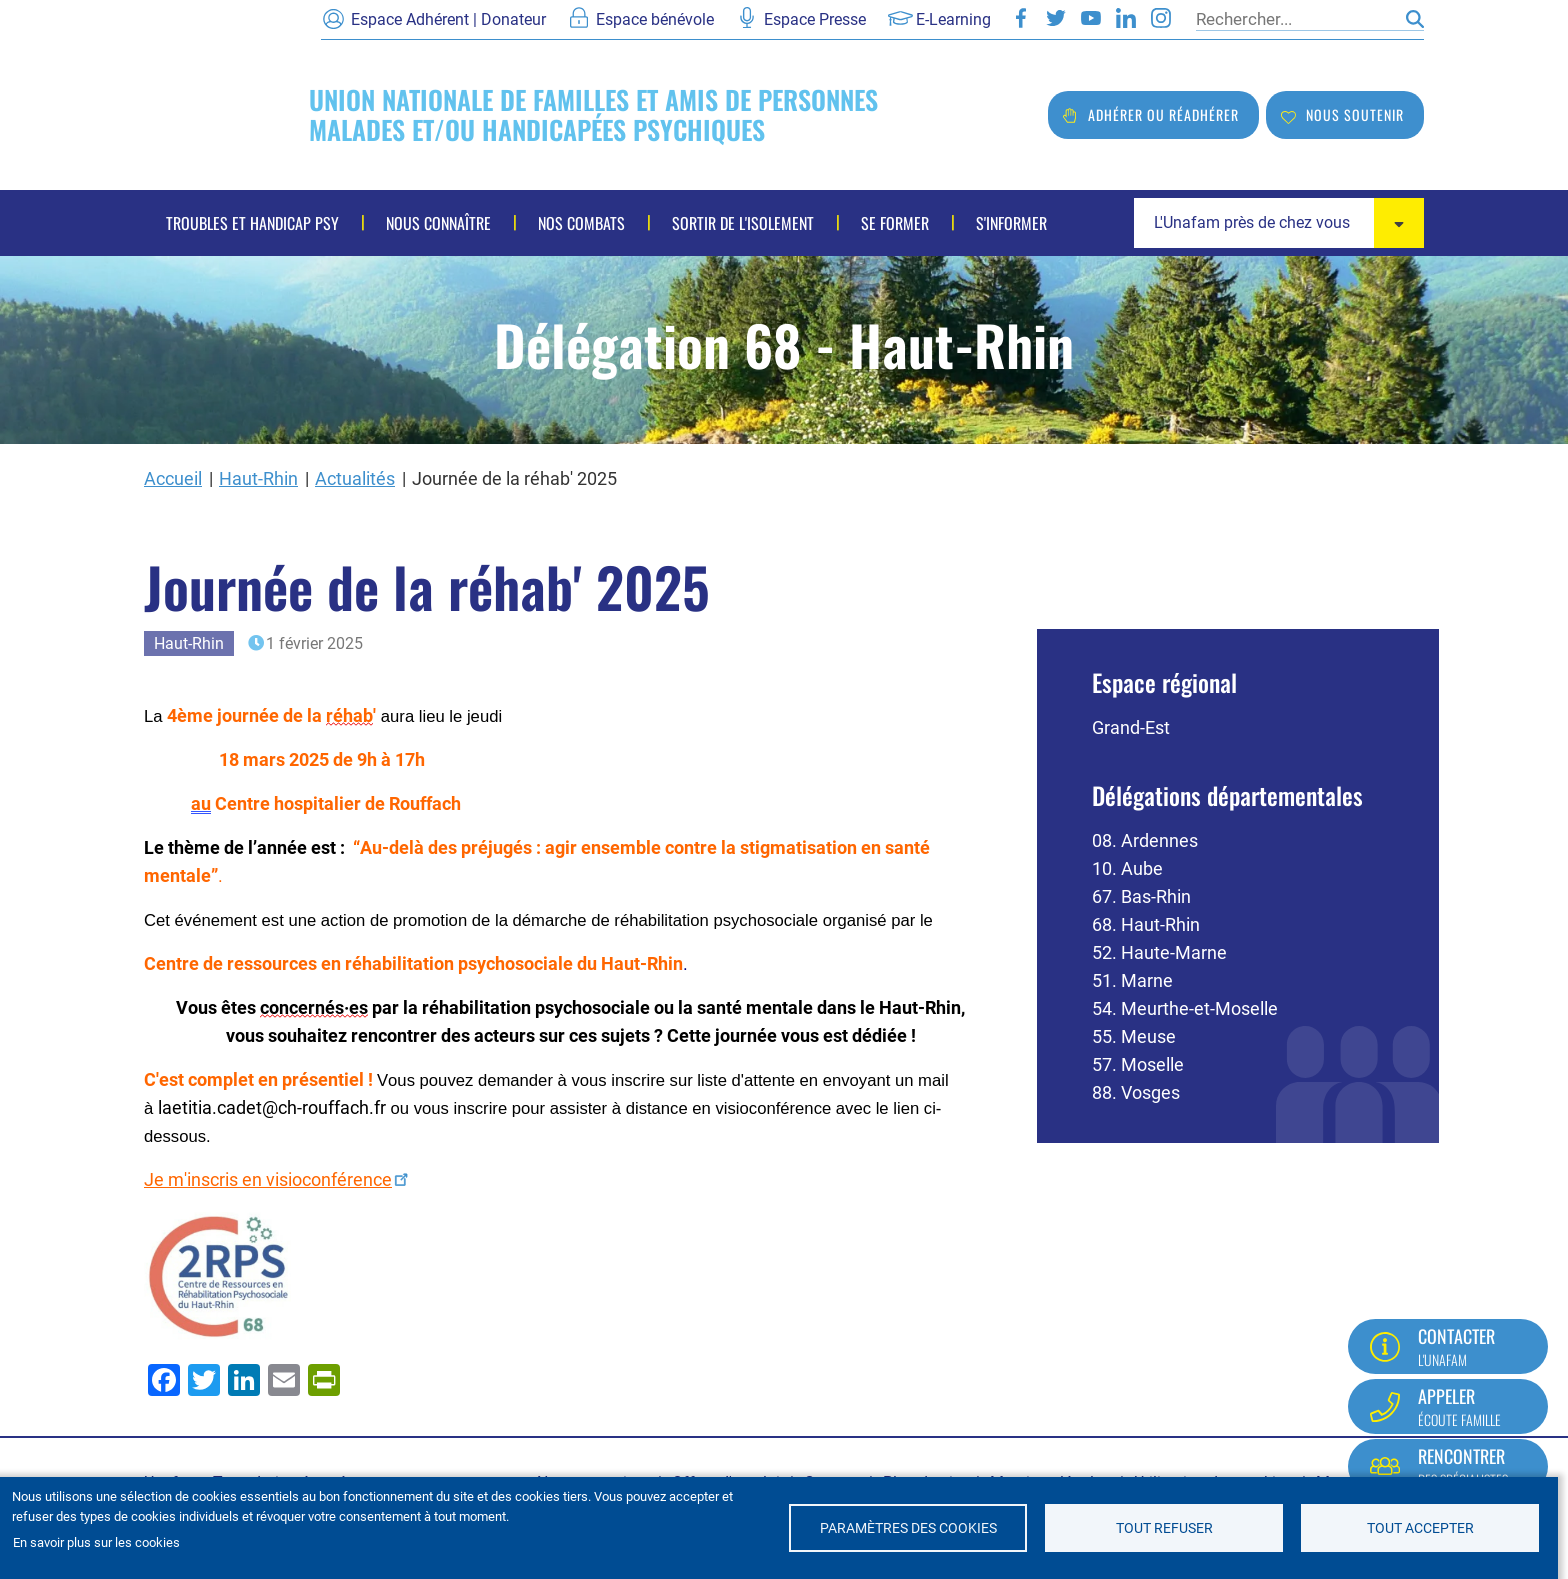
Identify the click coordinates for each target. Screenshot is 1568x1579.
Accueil (173, 478)
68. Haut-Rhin (1146, 924)
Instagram (1161, 18)
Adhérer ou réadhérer (1163, 114)
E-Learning (953, 19)
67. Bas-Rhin (1141, 896)
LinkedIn (1126, 18)
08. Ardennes (1145, 840)
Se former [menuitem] (895, 223)
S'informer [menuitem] (1011, 223)
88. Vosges (1136, 1092)
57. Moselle (1138, 1064)
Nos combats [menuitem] (581, 223)
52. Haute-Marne (1159, 952)
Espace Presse (815, 19)
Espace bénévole (655, 19)
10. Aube (1127, 868)
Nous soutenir (1355, 114)
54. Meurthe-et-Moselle (1185, 1008)
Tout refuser (1164, 1528)
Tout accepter (1420, 1528)
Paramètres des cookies (908, 1528)
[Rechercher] (1296, 19)
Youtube (1091, 18)
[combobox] (1279, 223)
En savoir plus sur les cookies (96, 1542)
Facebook (1021, 18)
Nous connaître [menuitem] (438, 223)
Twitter (1056, 18)
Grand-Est (1131, 727)
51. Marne (1132, 980)
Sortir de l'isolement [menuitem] (743, 223)
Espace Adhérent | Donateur (448, 19)
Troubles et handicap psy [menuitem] (252, 223)
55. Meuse (1134, 1036)
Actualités (355, 478)
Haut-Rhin (258, 478)
